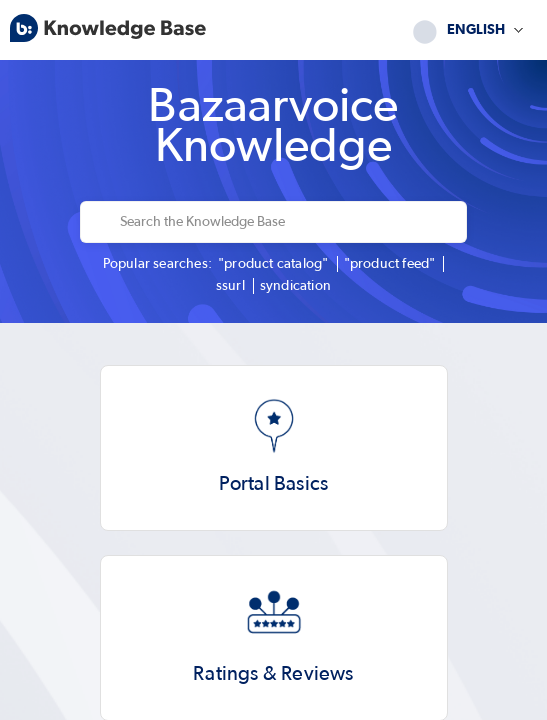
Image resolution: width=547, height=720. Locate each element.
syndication (295, 286)
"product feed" (390, 264)
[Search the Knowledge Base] (287, 222)
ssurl (230, 286)
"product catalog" (273, 264)
